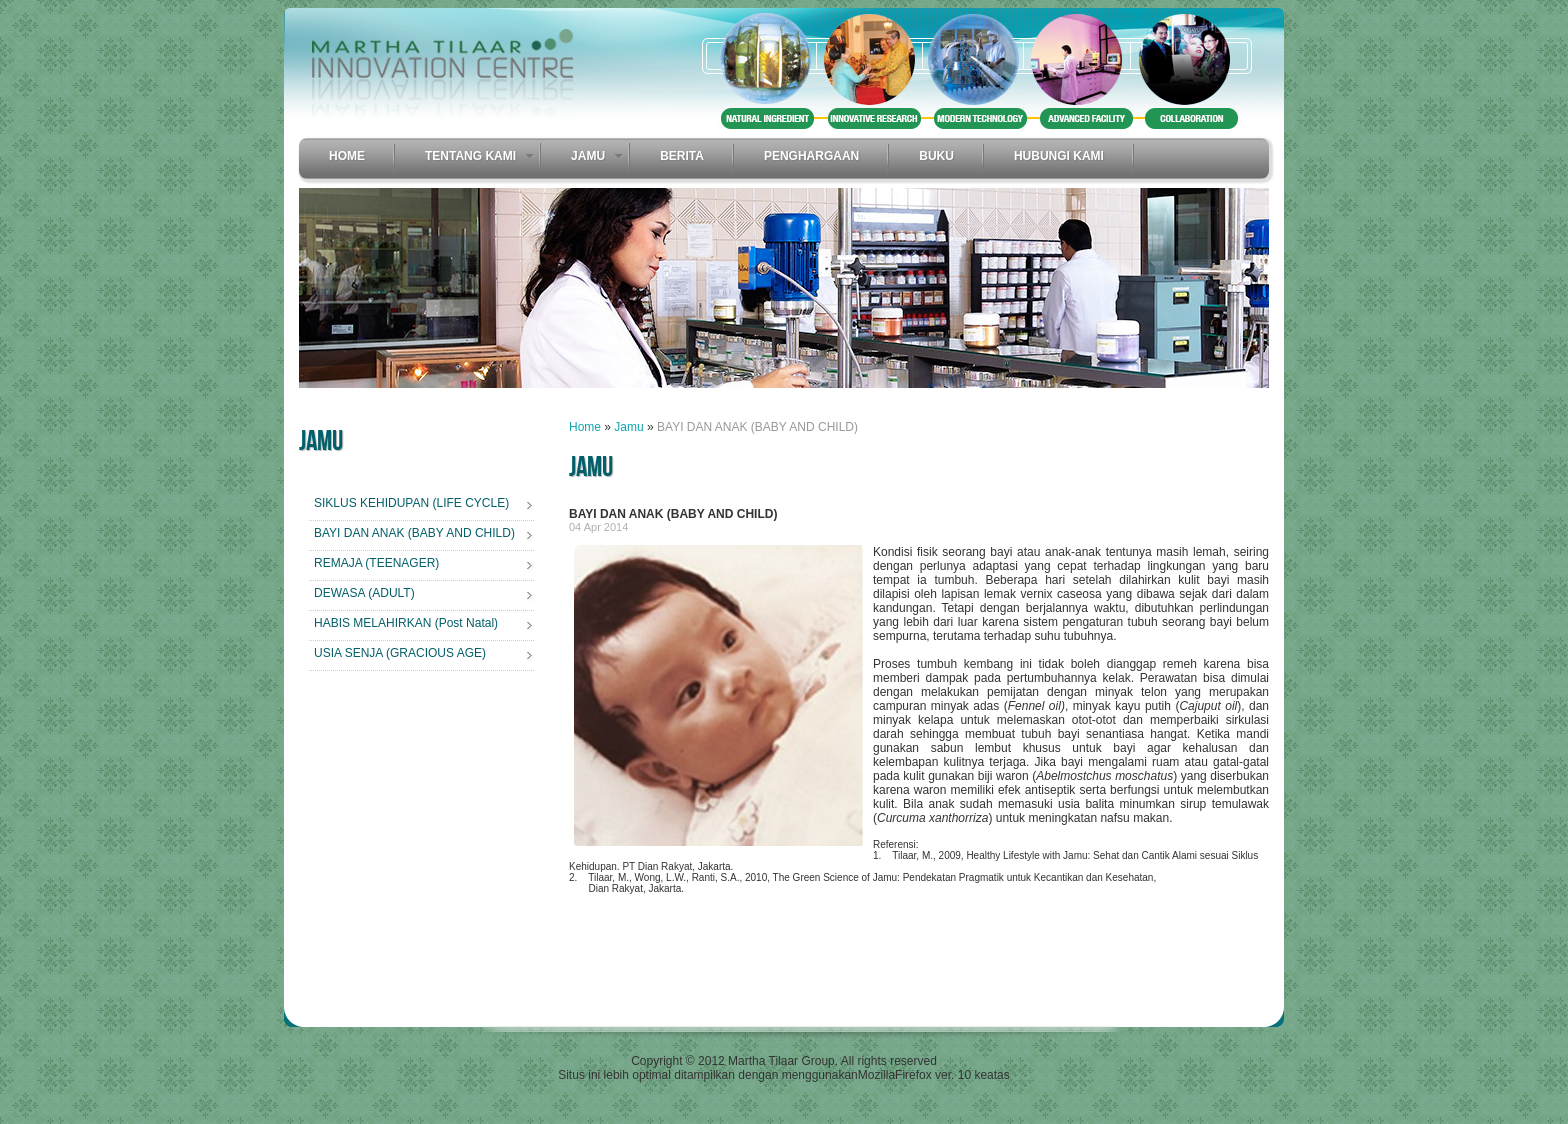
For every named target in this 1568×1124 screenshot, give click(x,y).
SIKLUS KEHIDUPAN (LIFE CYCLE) (411, 503)
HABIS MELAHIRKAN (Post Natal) (406, 623)
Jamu (588, 156)
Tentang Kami (470, 156)
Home (347, 156)
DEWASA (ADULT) (364, 593)
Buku (936, 156)
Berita (682, 156)
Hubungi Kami (1059, 156)
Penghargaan (811, 156)
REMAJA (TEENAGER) (376, 563)
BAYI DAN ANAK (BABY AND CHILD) (414, 533)
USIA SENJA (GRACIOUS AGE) (400, 653)
